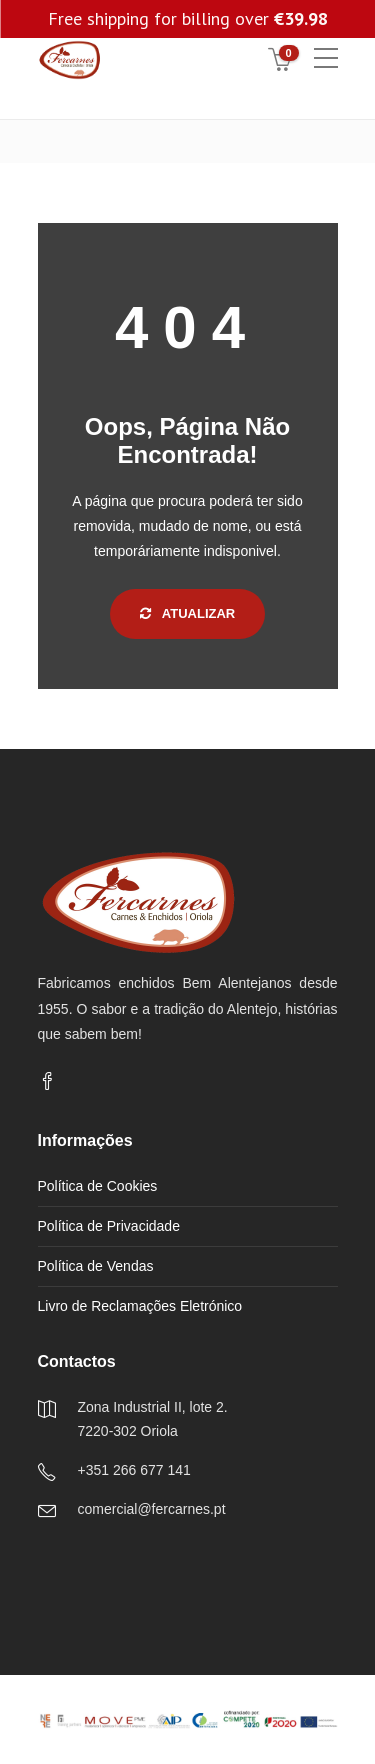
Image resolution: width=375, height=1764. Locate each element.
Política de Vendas (96, 1266)
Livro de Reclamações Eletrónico (140, 1306)
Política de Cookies (98, 1186)
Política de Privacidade (109, 1226)
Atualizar (188, 613)
